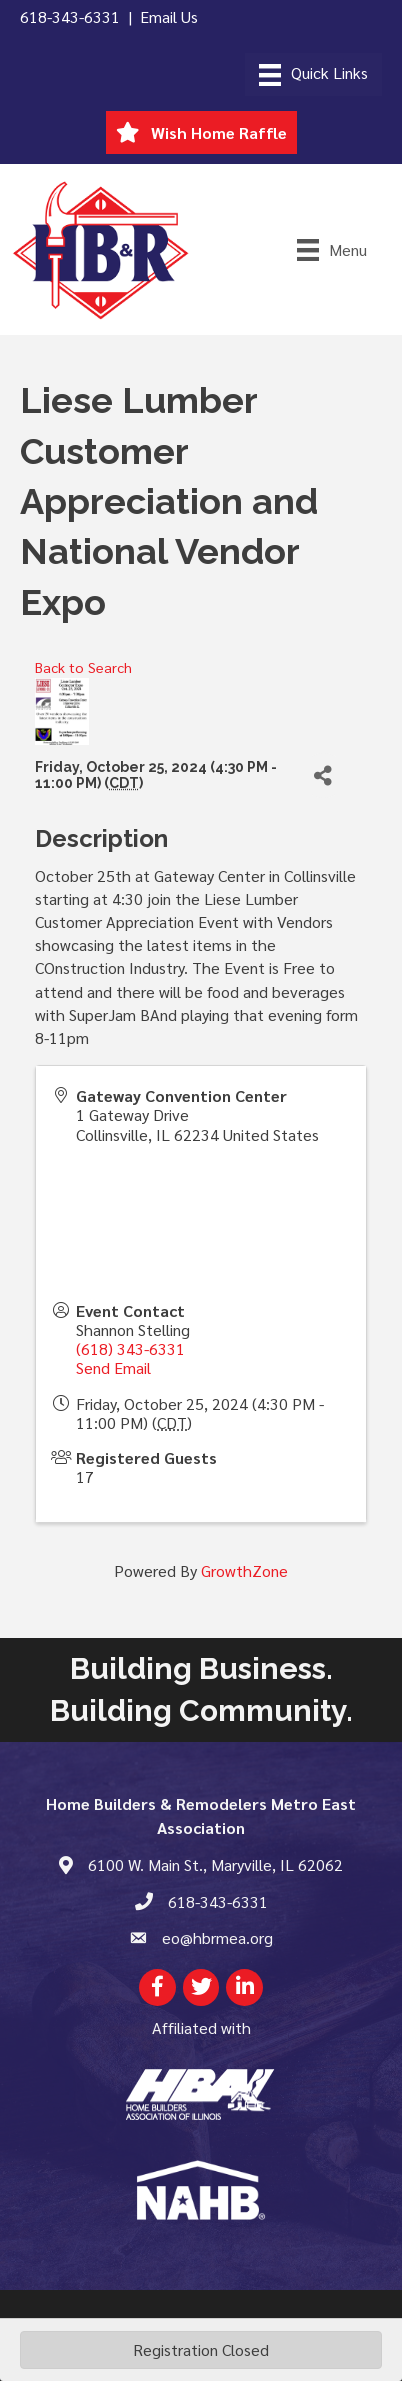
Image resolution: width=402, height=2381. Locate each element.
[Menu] (313, 74)
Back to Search (83, 667)
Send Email (113, 1367)
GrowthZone (244, 1570)
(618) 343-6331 (130, 1348)
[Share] (323, 775)
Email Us (169, 16)
